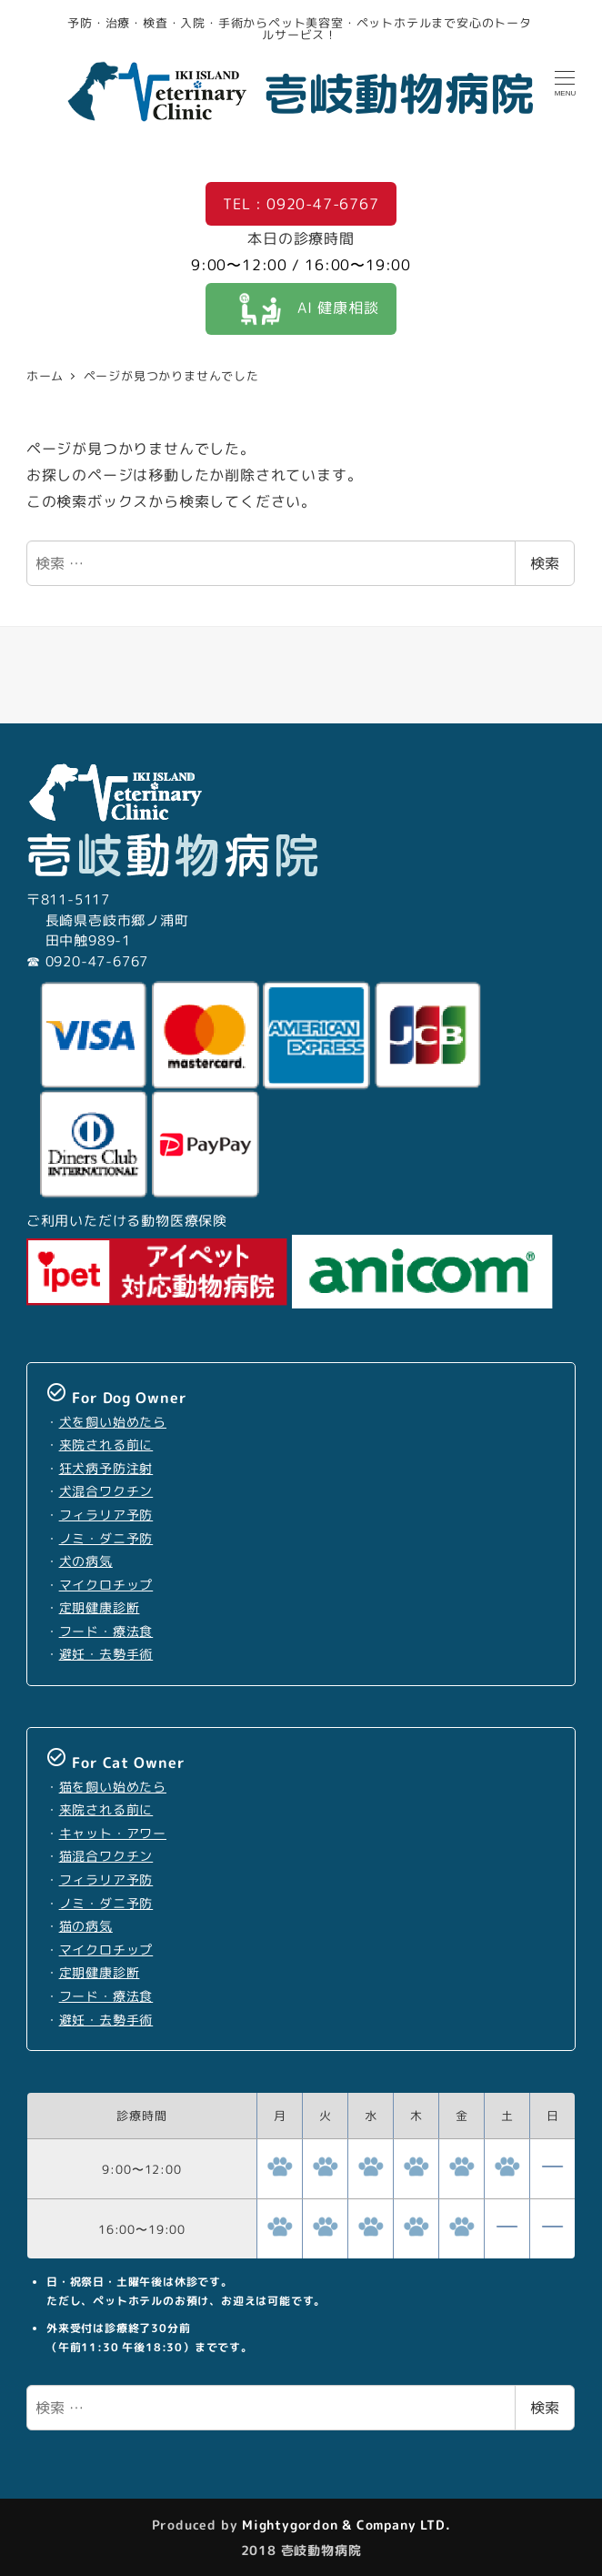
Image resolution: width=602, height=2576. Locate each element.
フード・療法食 (106, 1631)
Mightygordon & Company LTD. (343, 2524)
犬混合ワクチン (106, 1491)
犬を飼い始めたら (112, 1422)
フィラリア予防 (106, 1515)
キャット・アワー (112, 1833)
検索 (544, 563)
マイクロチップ (106, 1585)
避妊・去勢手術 (106, 1654)
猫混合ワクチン (106, 1856)
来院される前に (106, 1445)
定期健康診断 (99, 1608)
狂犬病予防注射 (106, 1469)
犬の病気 (86, 1561)
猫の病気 (86, 1926)
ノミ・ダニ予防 (106, 1539)
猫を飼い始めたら (112, 1787)
